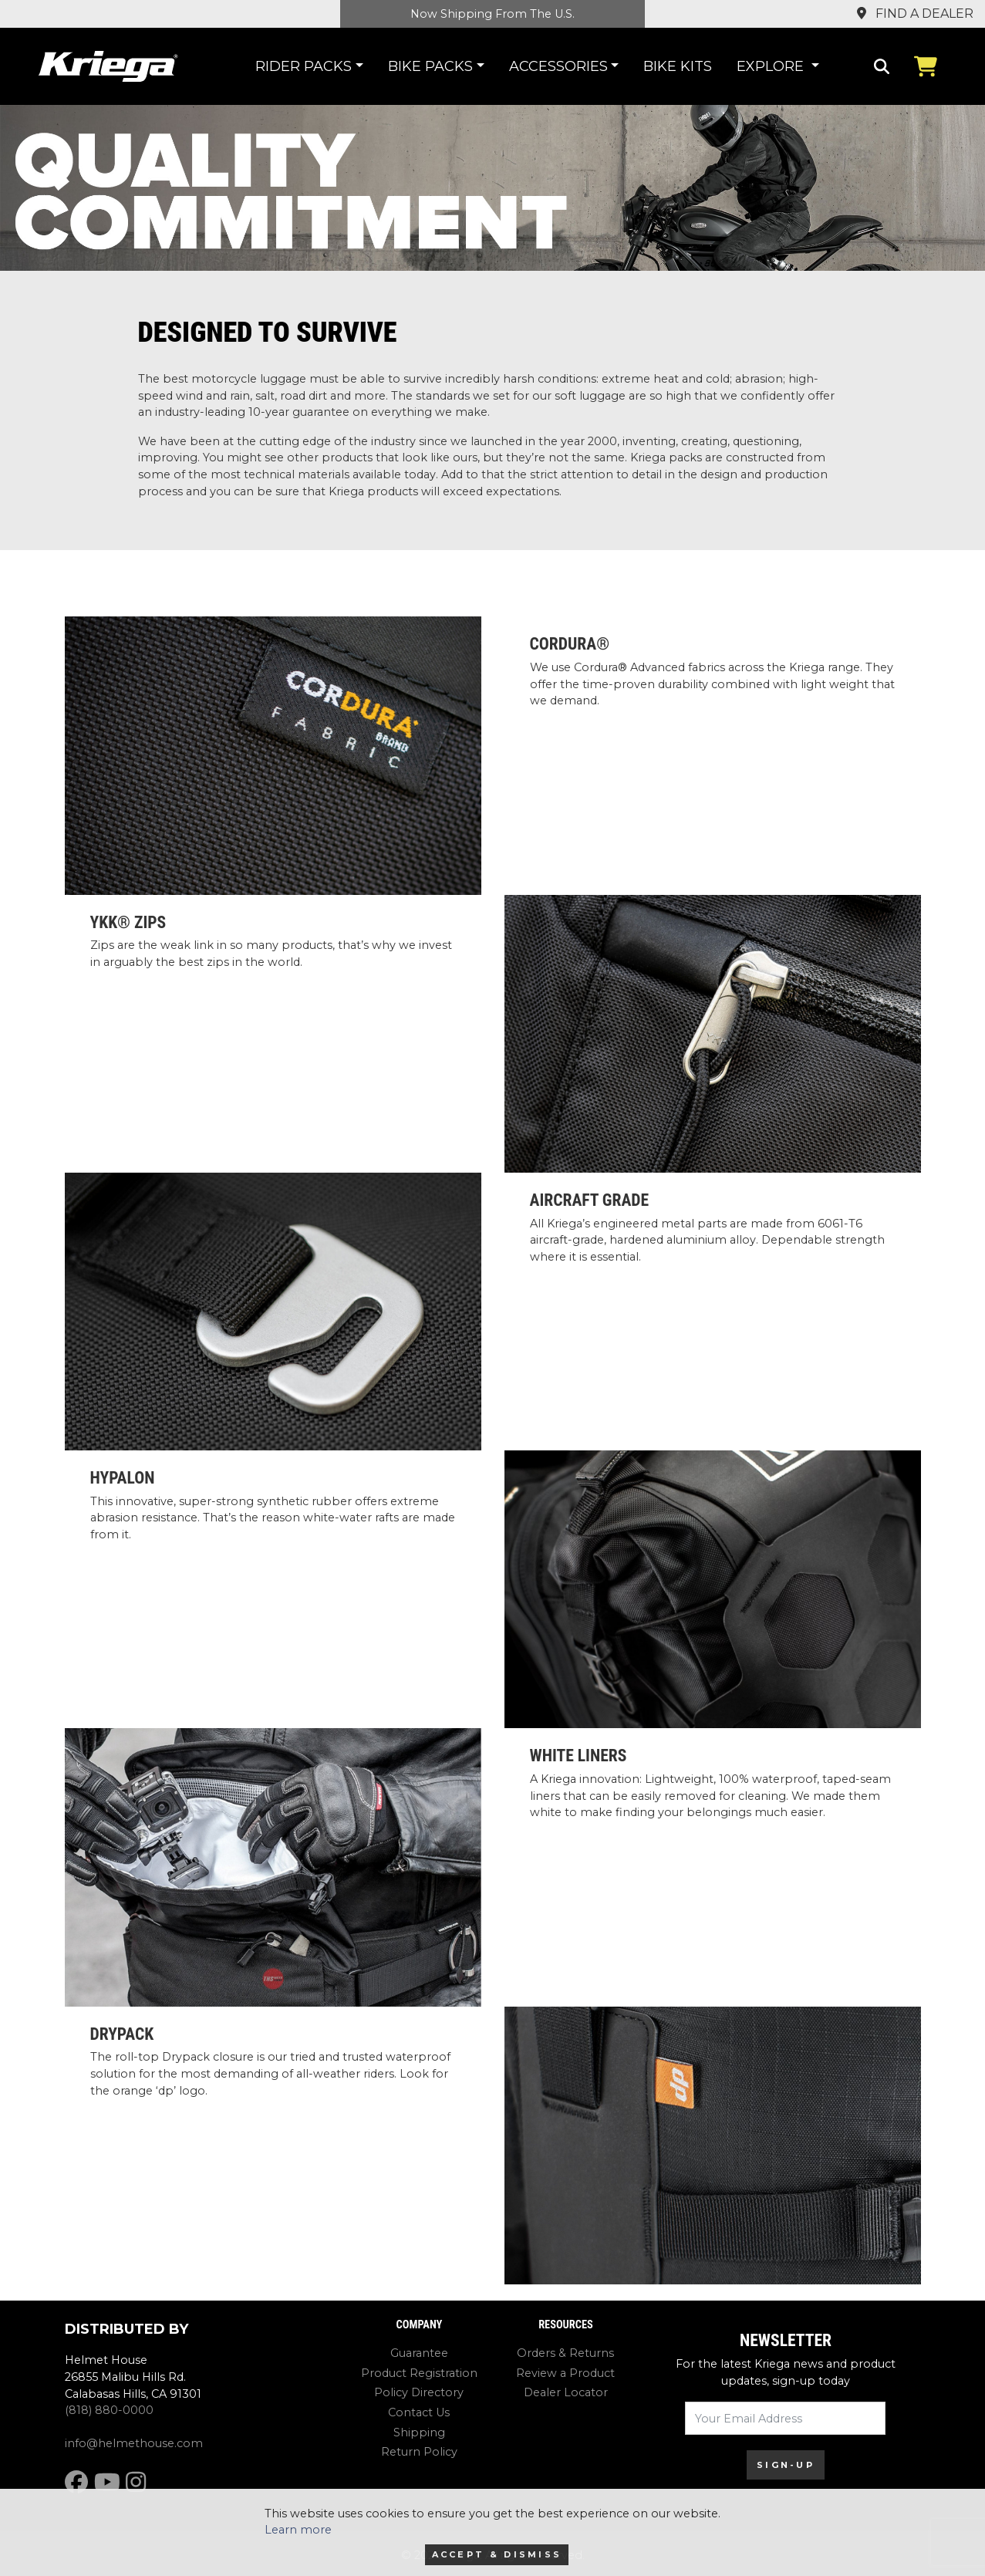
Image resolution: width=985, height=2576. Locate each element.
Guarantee (419, 2353)
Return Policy (419, 2452)
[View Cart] (929, 66)
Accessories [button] (558, 66)
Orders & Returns (565, 2353)
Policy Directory (419, 2392)
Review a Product (565, 2373)
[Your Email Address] (785, 2418)
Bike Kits (677, 66)
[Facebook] (76, 2482)
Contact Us (419, 2412)
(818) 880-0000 (109, 2410)
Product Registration (419, 2373)
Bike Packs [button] (430, 66)
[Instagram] (136, 2482)
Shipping (419, 2432)
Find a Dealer (915, 13)
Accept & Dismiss (497, 2554)
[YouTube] (107, 2482)
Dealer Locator (566, 2392)
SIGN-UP (786, 2465)
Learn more (298, 2530)
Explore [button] (772, 66)
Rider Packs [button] (303, 66)
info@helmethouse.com (134, 2443)
